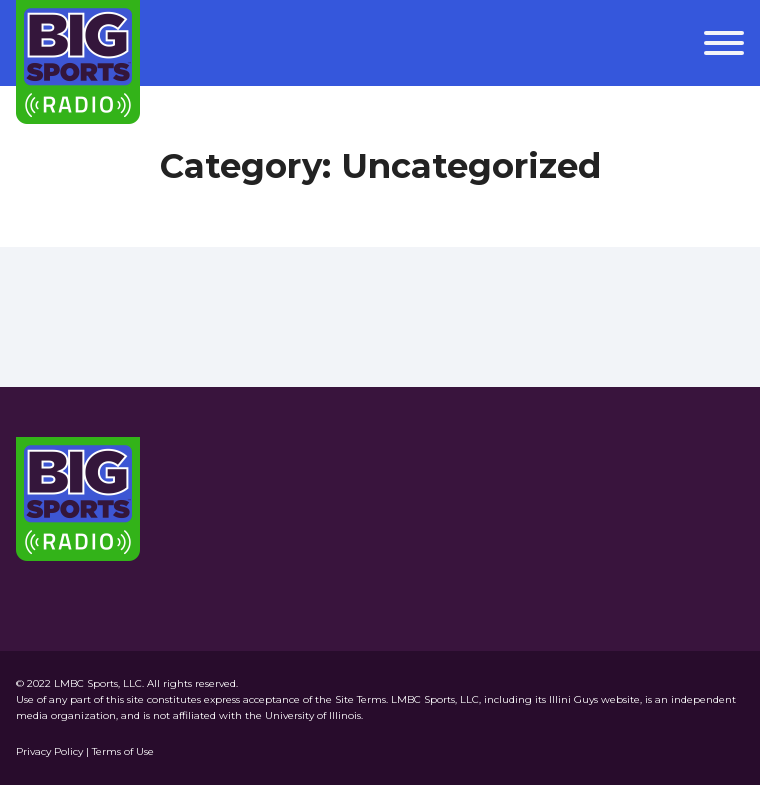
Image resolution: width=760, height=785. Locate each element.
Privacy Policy (51, 751)
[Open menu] (724, 43)
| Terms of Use (120, 751)
